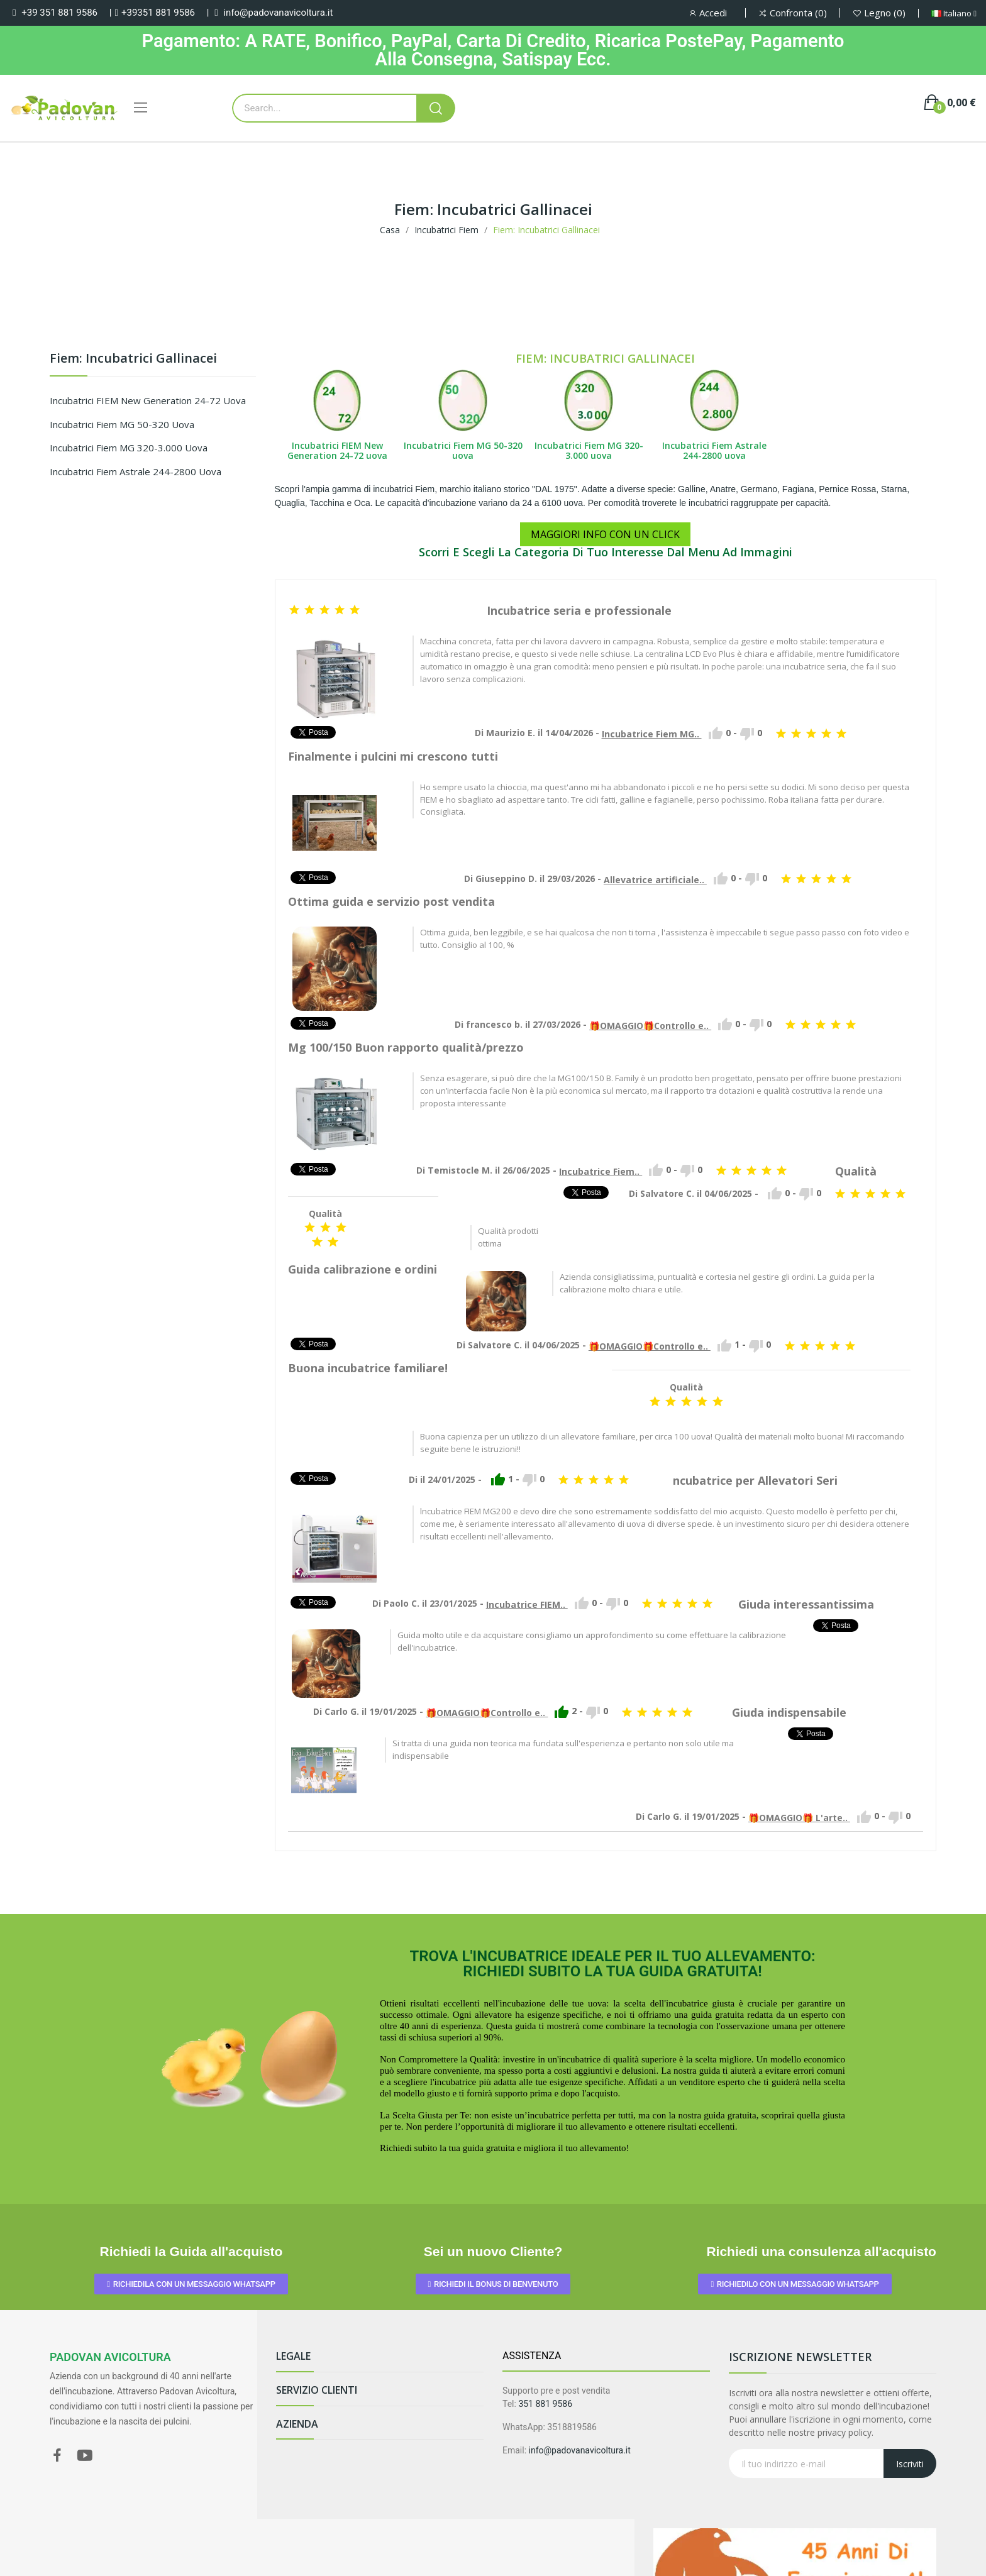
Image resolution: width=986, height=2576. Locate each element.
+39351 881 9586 (158, 12)
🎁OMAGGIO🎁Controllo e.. (650, 1026)
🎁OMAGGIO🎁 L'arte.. (799, 1818)
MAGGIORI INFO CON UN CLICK (605, 534)
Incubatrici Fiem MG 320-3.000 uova (129, 447)
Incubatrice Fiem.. (600, 1171)
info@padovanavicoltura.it (278, 12)
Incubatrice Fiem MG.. (652, 734)
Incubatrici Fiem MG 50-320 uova (122, 424)
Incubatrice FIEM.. (527, 1604)
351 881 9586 (545, 2404)
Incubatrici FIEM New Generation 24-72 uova (148, 400)
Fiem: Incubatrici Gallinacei (133, 359)
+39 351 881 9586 (59, 12)
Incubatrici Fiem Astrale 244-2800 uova (135, 471)
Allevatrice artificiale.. (655, 880)
